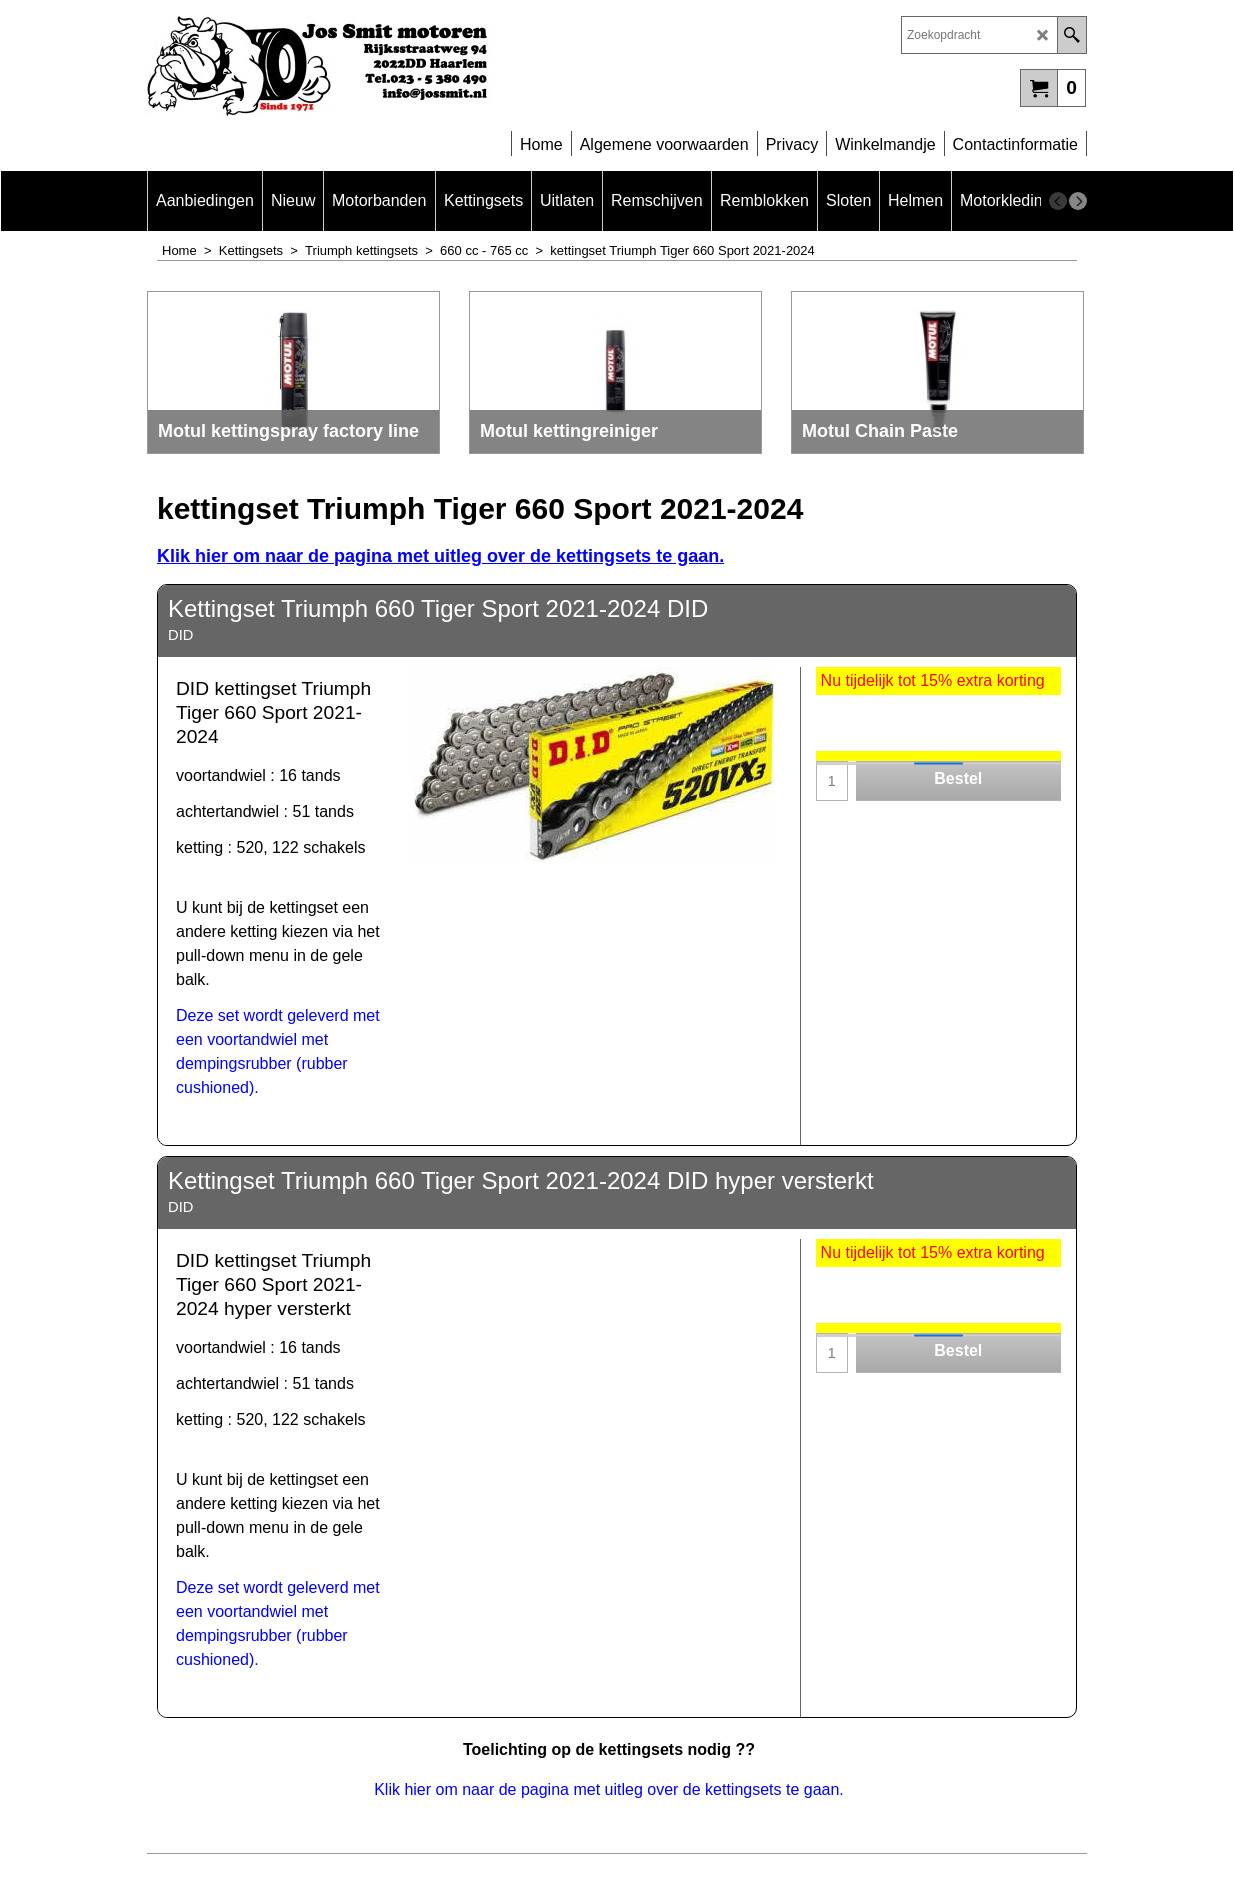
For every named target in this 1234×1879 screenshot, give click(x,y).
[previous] (1058, 201)
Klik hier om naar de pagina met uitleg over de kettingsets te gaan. (609, 1789)
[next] (1078, 201)
